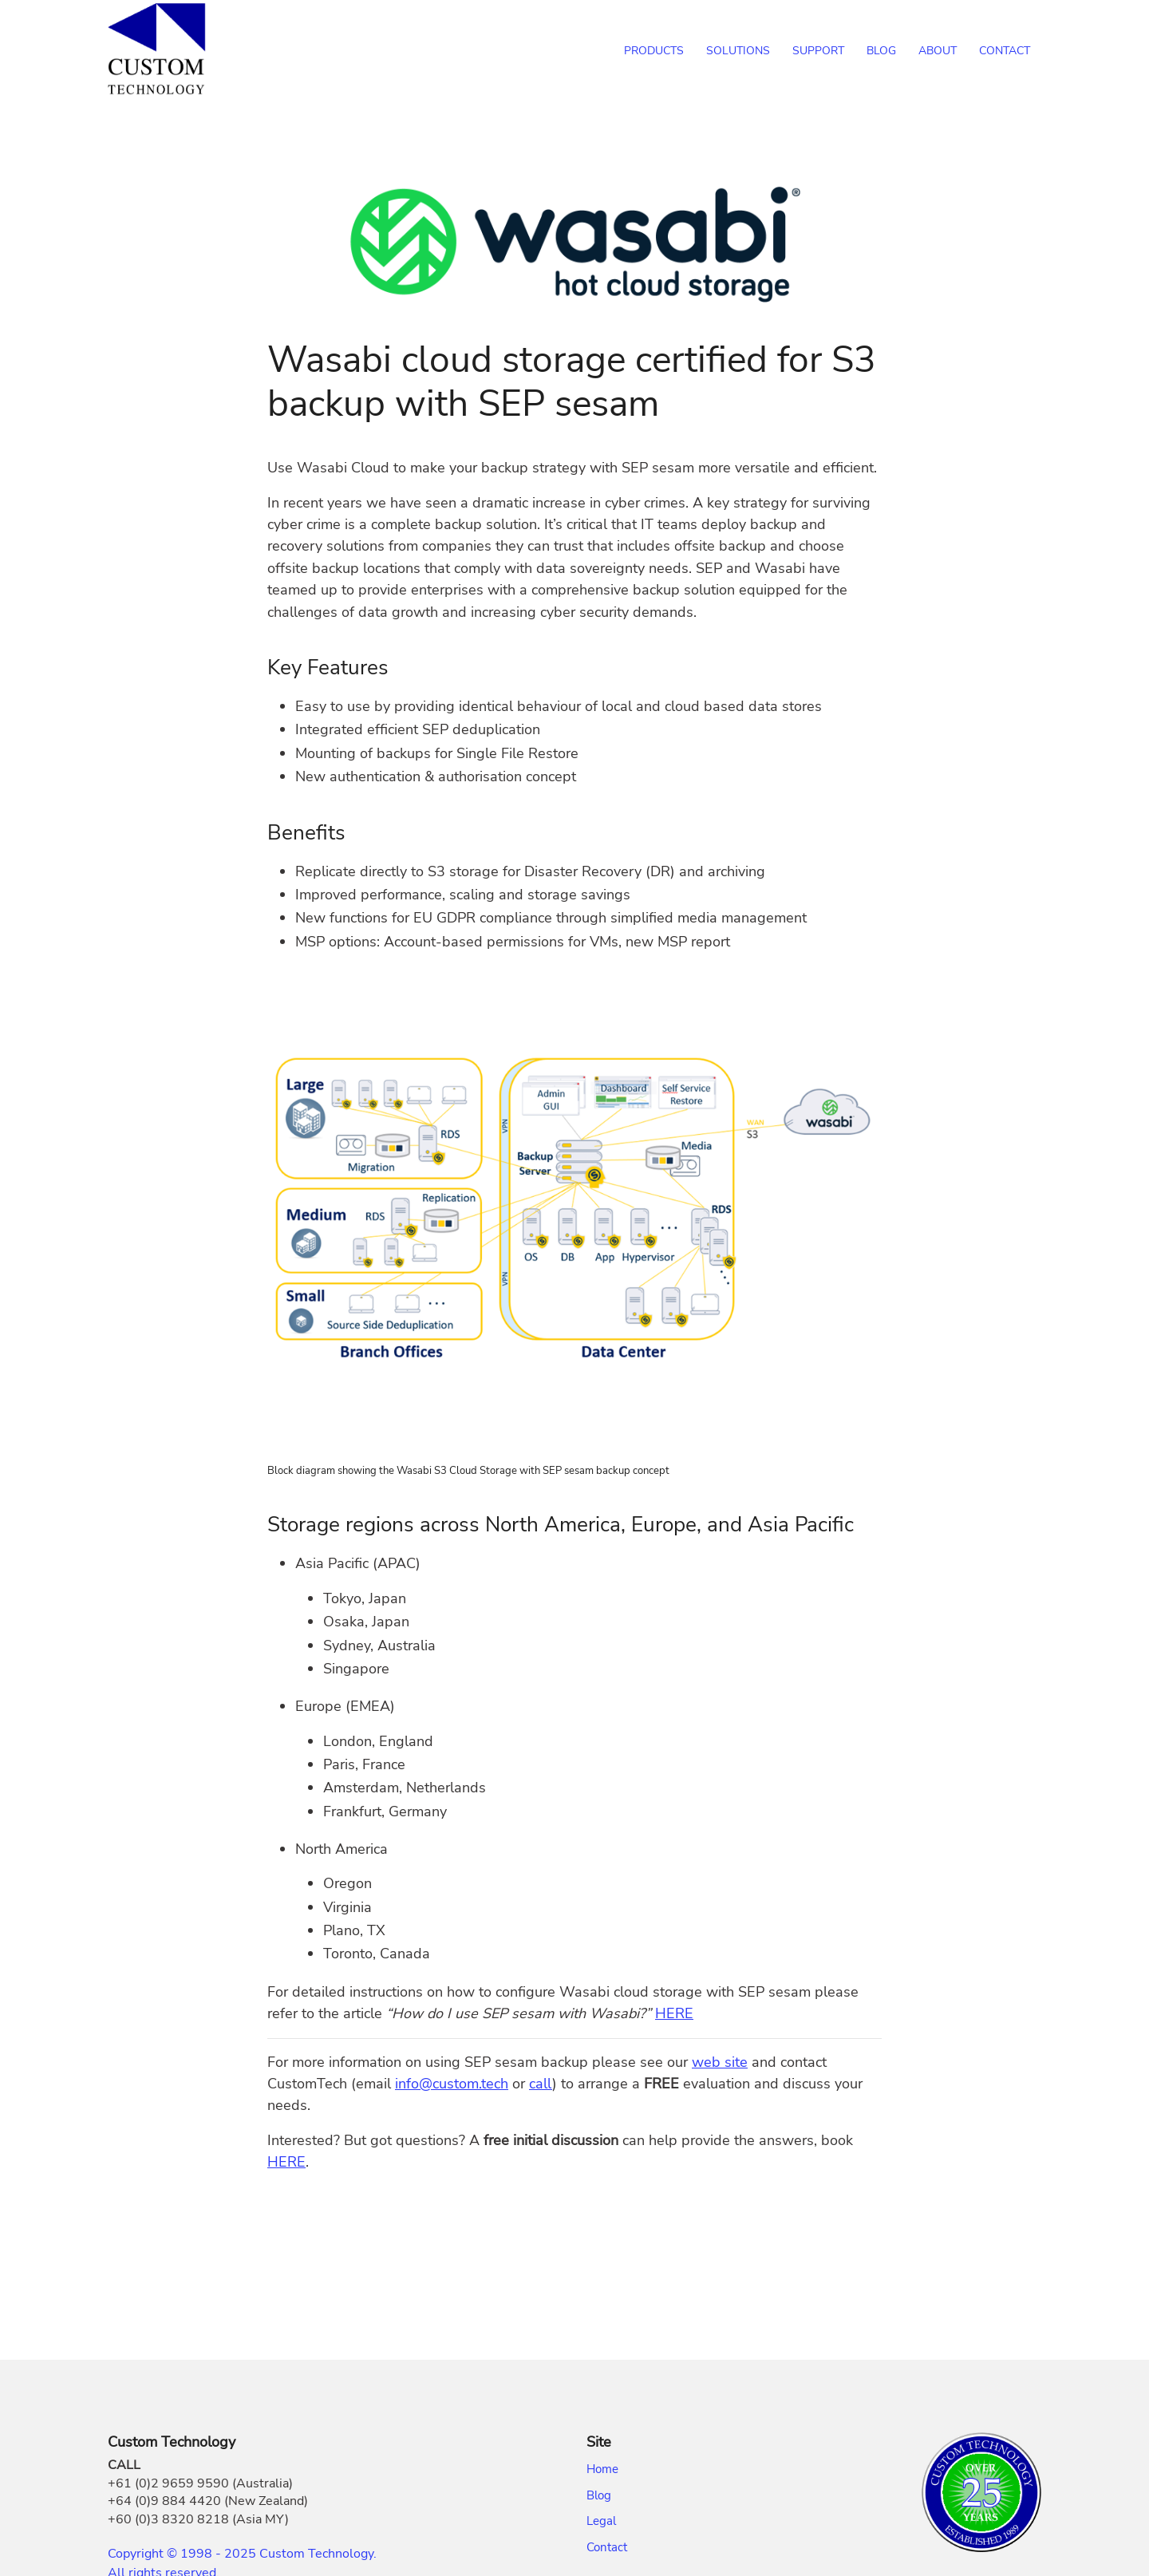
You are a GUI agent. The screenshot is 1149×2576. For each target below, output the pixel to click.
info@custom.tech (451, 2083)
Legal (601, 2521)
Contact (606, 2547)
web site (720, 2062)
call (540, 2083)
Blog (598, 2495)
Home (602, 2469)
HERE (674, 2013)
